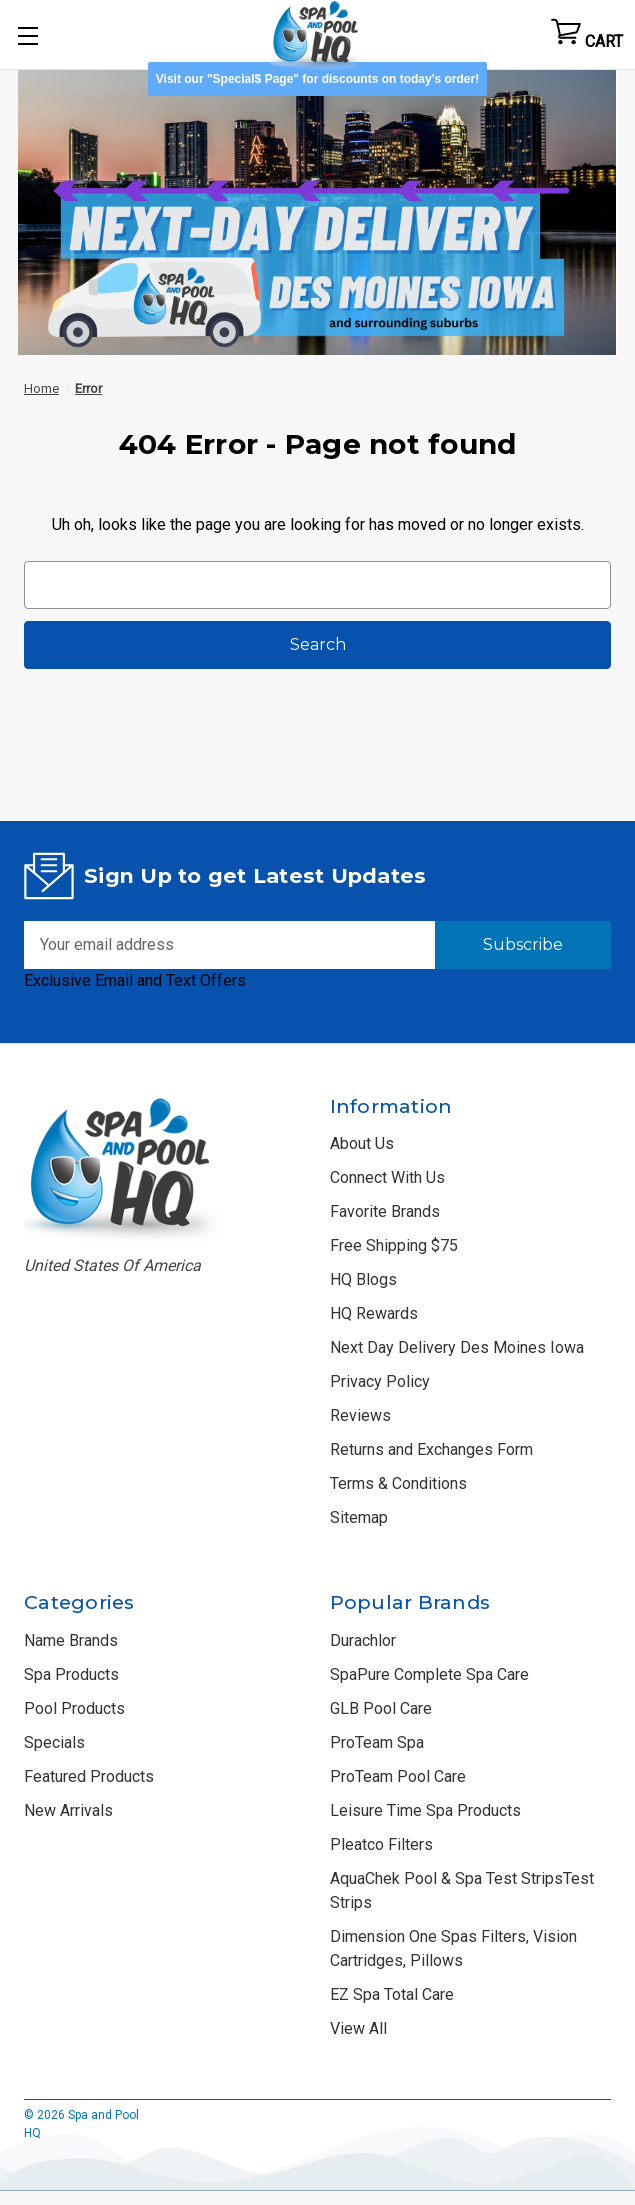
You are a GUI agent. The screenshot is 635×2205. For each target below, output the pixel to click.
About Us (362, 1143)
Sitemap (359, 1517)
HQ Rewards (374, 1313)
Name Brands (71, 1640)
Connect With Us (387, 1177)
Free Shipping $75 (394, 1245)
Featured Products (89, 1776)
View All (358, 2028)
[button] (318, 205)
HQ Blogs (363, 1279)
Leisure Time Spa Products (425, 1810)
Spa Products (71, 1674)
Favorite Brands (385, 1211)
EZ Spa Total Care (392, 1994)
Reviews (360, 1415)
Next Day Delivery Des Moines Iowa (457, 1347)
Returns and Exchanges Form (431, 1449)
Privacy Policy (380, 1381)
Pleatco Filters (381, 1844)
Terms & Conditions (398, 1483)
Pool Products (74, 1708)
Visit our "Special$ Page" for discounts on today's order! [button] (317, 79)
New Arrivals (68, 1810)
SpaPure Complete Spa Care (429, 1674)
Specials (54, 1742)
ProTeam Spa (377, 1742)
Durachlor (363, 1640)
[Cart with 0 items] (587, 35)
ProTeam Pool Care (398, 1776)
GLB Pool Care (381, 1708)
